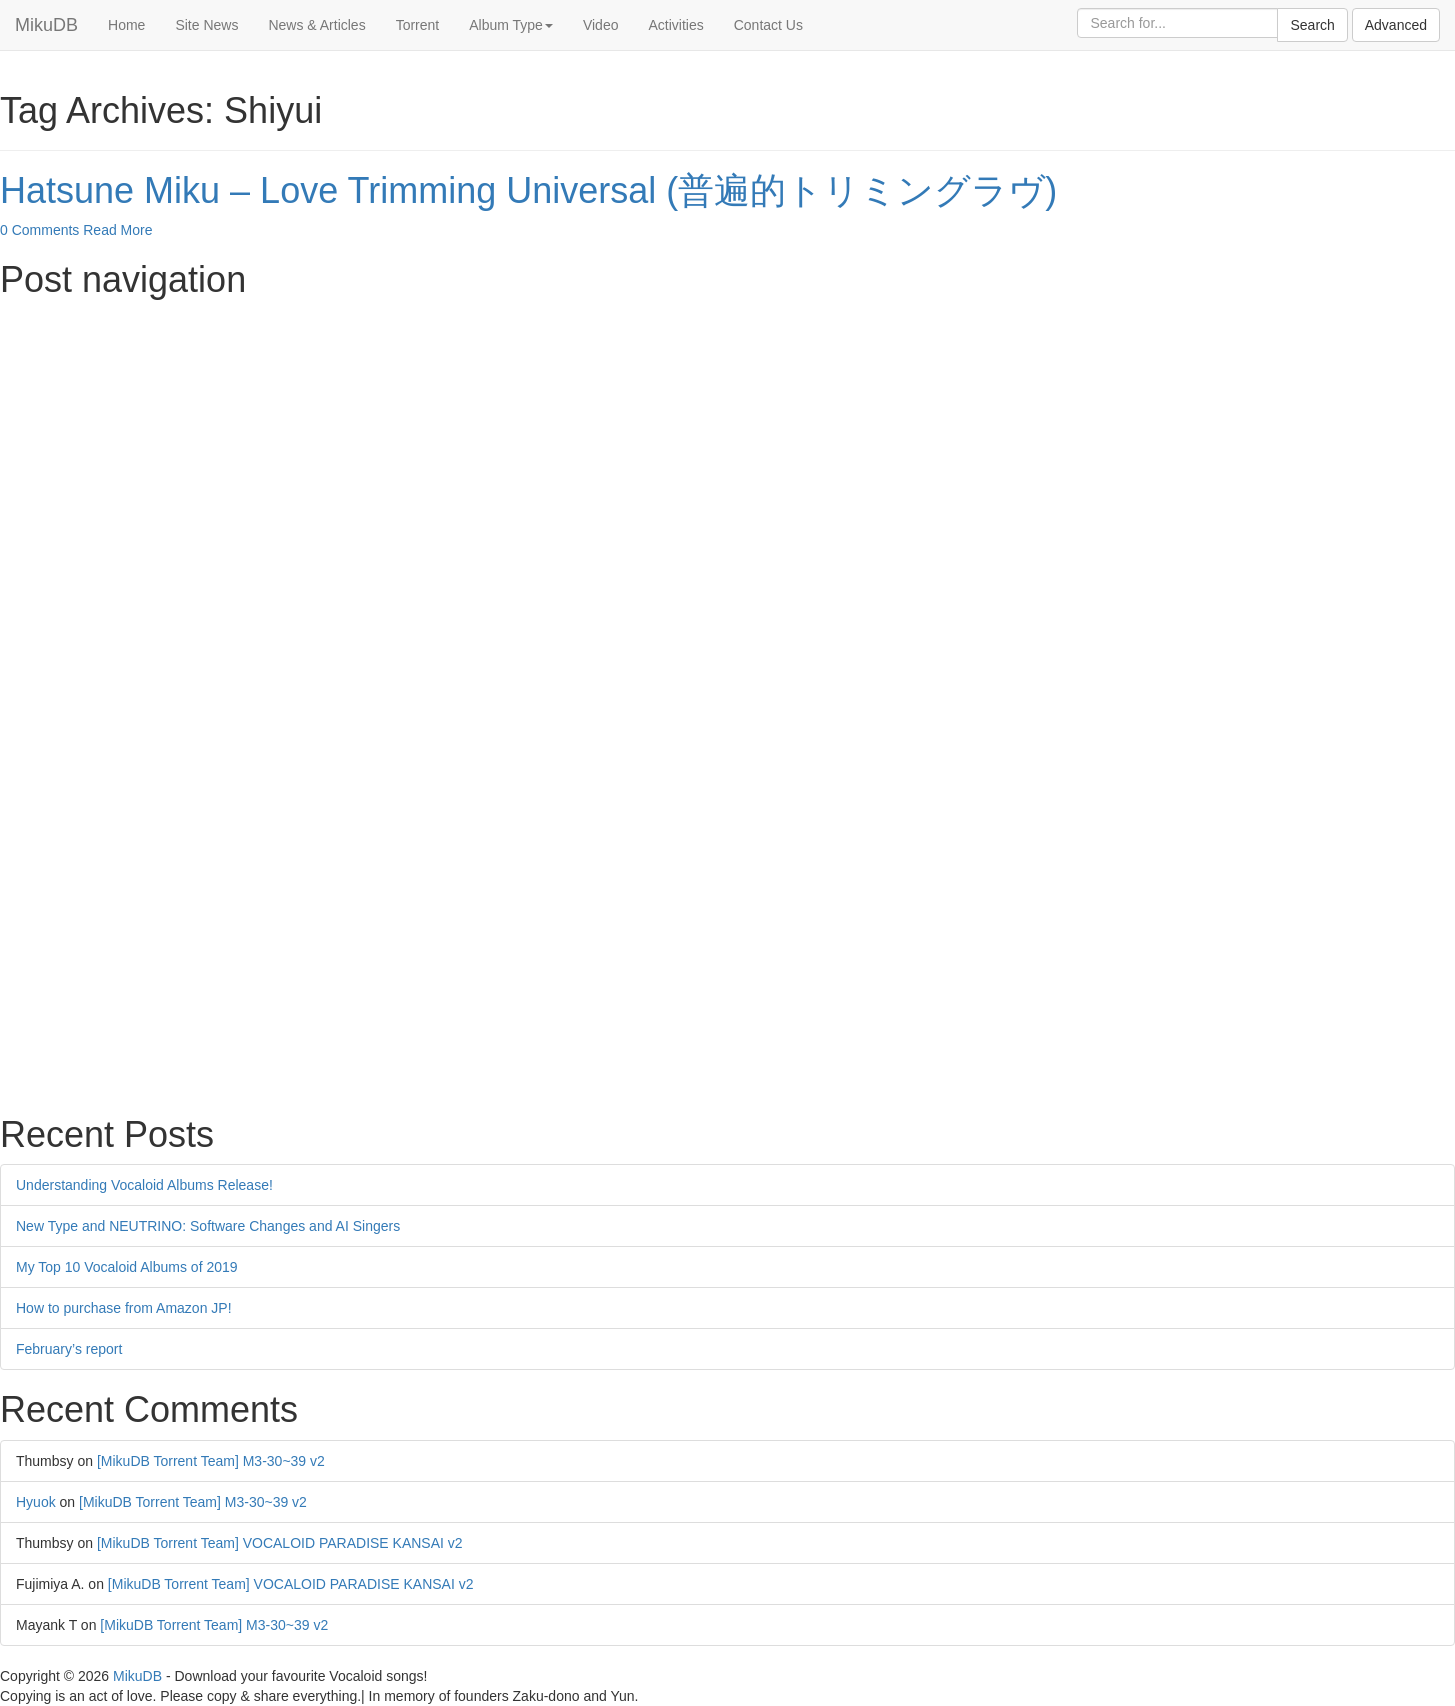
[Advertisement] (600, 450)
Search (1312, 25)
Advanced (1396, 25)
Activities (675, 25)
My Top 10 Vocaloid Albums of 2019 (127, 1267)
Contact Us (768, 25)
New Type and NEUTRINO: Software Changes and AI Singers (208, 1226)
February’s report (69, 1349)
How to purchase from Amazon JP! (124, 1308)
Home (126, 25)
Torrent (418, 25)
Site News (206, 25)
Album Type (511, 25)
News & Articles (316, 25)
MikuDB (46, 25)
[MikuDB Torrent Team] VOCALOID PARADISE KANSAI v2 (280, 1543)
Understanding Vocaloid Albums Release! (144, 1185)
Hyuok (36, 1502)
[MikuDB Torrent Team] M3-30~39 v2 (211, 1461)
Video (601, 25)
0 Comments (39, 230)
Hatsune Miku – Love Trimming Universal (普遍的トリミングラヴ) (528, 190)
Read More (117, 230)
